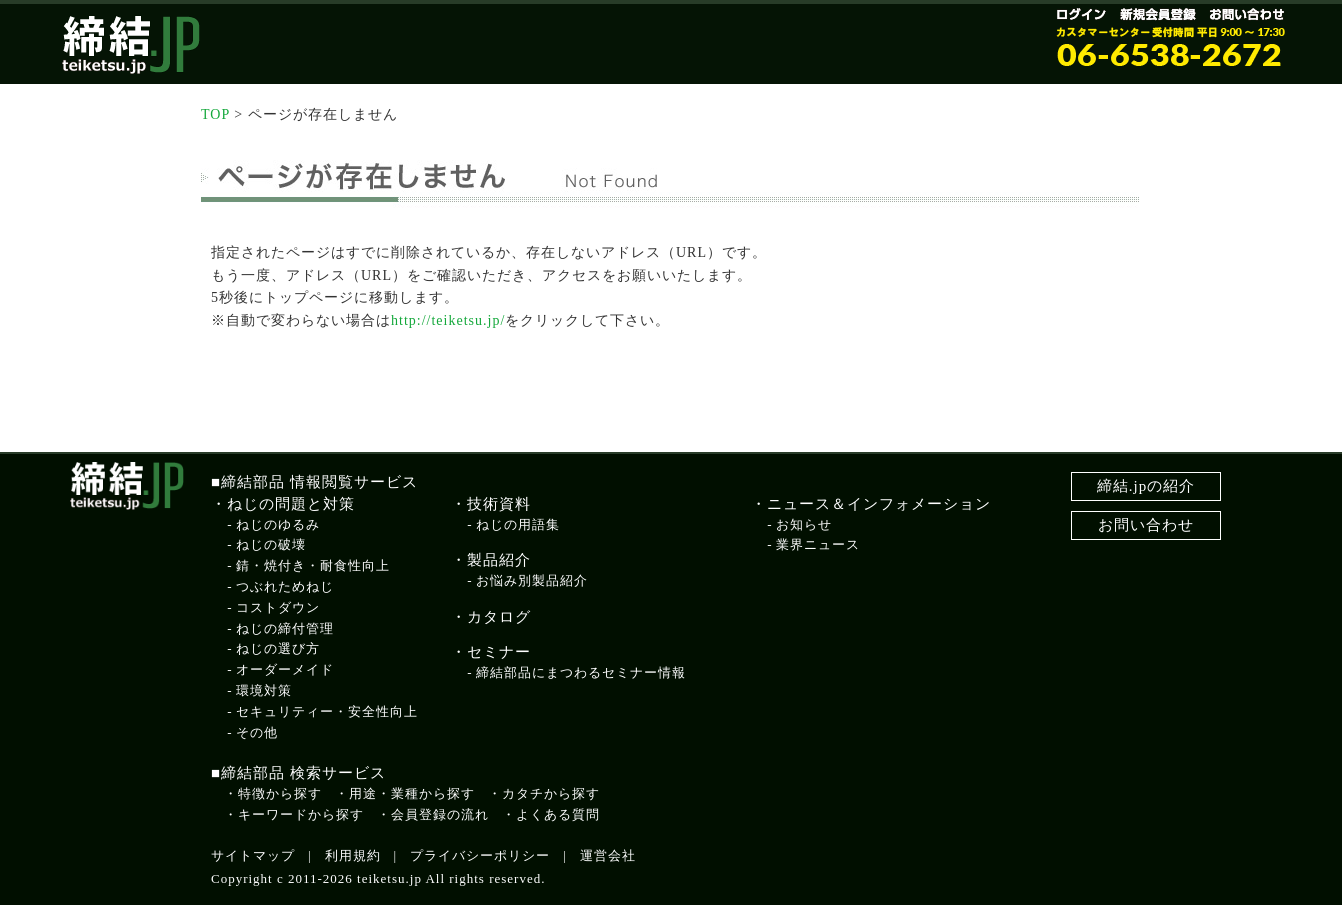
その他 (257, 732)
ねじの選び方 (278, 648)
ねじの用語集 (518, 524)
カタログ (499, 617)
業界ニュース (818, 544)
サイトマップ (253, 855)
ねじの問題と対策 (291, 504)
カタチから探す (551, 793)
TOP (215, 114)
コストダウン (278, 607)
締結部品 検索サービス (303, 773)
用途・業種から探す (412, 793)
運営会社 (608, 855)
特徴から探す (280, 793)
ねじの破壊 (271, 544)
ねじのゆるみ (278, 524)
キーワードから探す (301, 814)
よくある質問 (558, 814)
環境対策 (264, 690)
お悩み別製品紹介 (532, 580)
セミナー (499, 652)
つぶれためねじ (285, 586)
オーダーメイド (285, 669)
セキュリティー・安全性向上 (327, 711)
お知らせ (804, 524)
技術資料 (499, 504)
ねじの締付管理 (285, 628)
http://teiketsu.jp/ (448, 320)
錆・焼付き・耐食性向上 (313, 565)
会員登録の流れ (440, 814)
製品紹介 (499, 560)
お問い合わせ (1146, 525)
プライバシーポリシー (480, 855)
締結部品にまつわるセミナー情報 (581, 672)
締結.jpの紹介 (1146, 486)
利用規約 (353, 855)
